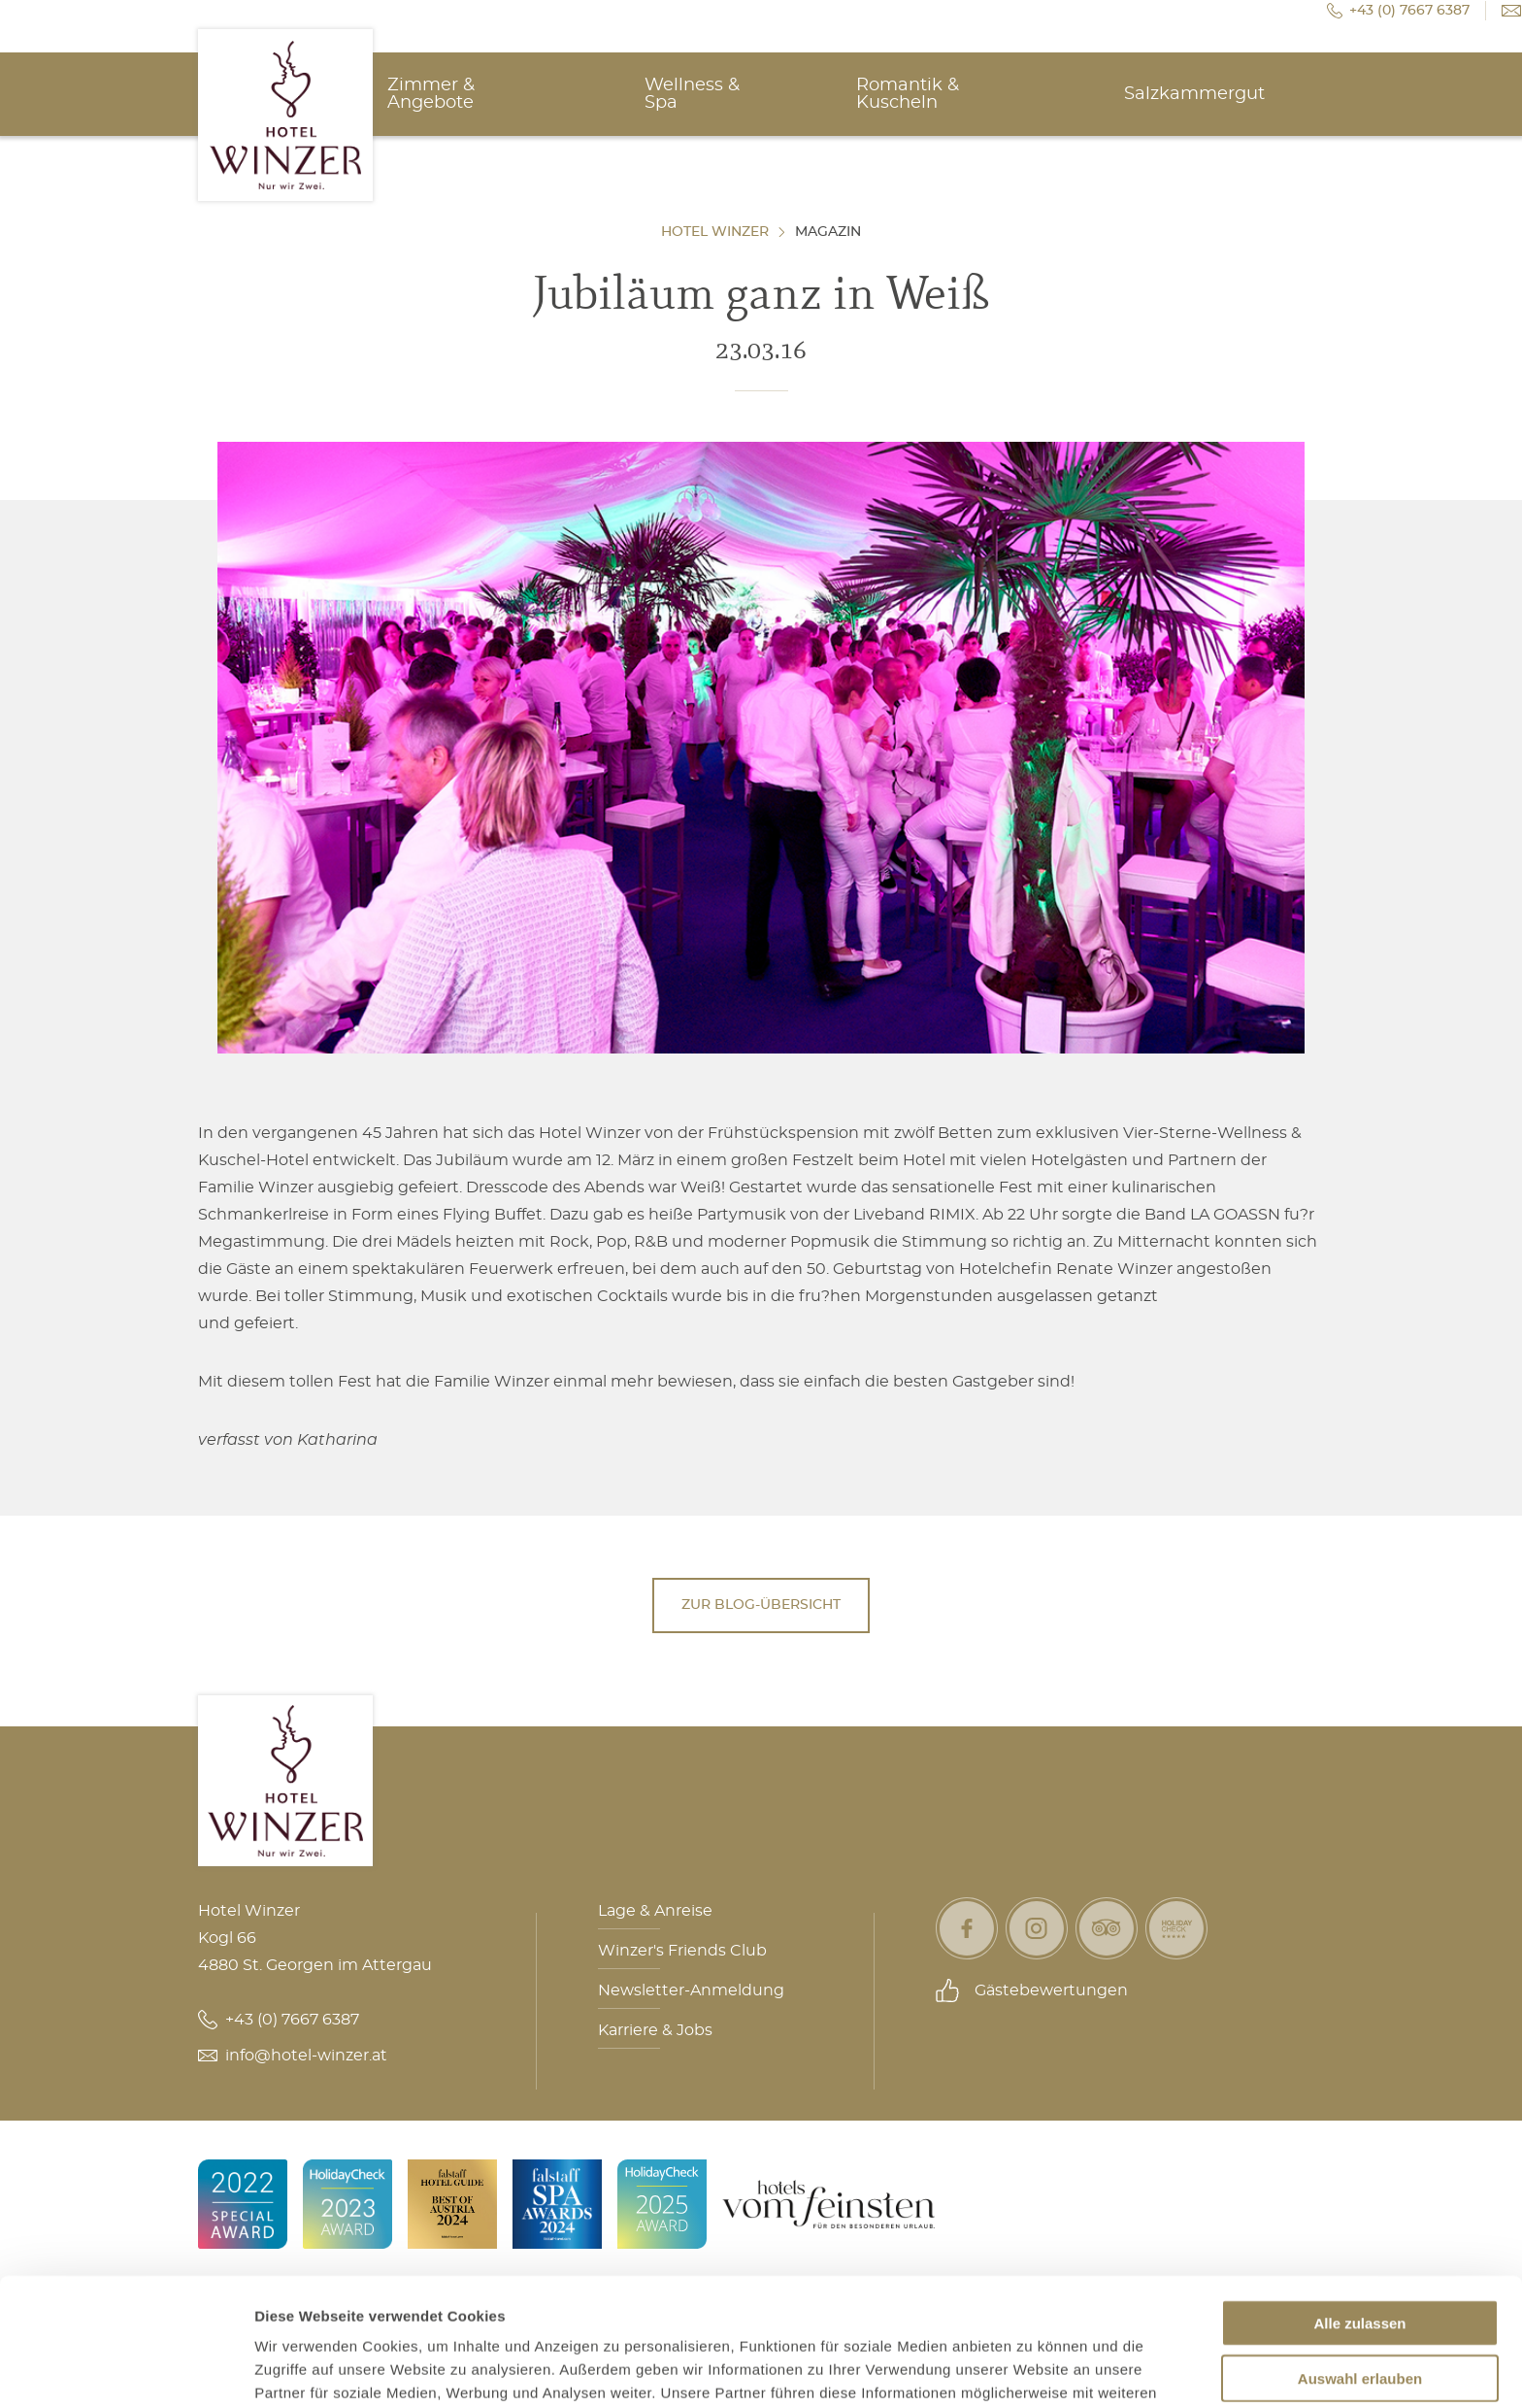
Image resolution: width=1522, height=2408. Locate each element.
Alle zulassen (1359, 2213)
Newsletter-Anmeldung (691, 1990)
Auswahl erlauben (1360, 2268)
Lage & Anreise (655, 1911)
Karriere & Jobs (655, 2030)
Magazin (828, 232)
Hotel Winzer (715, 232)
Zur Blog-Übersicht (761, 1605)
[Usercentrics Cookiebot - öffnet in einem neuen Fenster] (126, 2370)
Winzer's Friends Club (682, 1950)
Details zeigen (1032, 2369)
